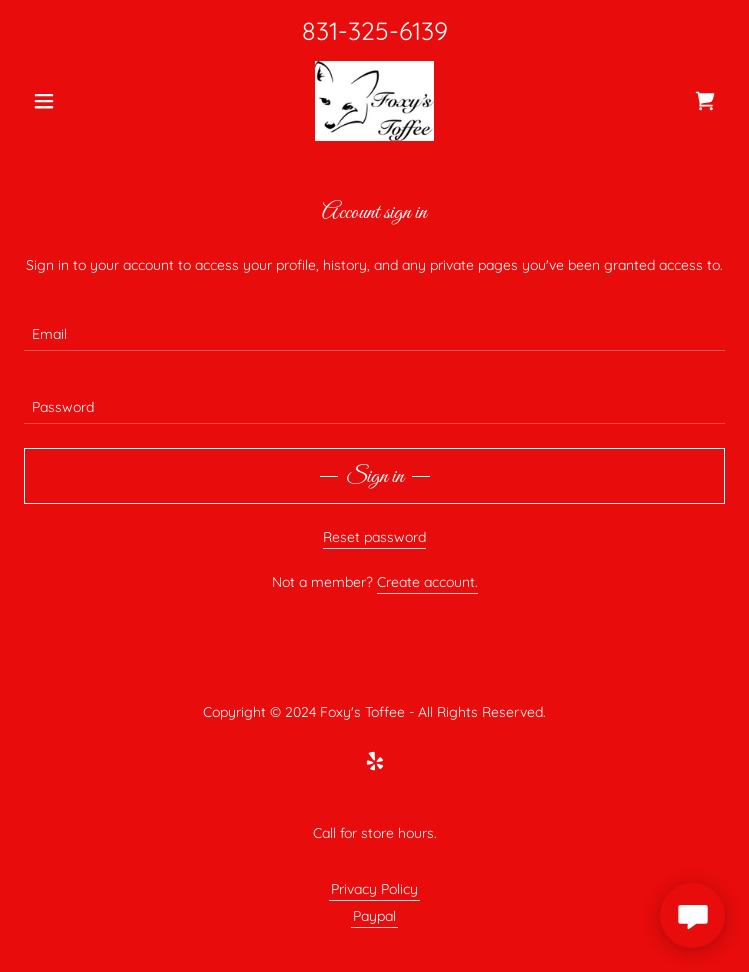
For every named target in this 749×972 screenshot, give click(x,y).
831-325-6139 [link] (375, 30)
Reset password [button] (374, 537)
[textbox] (374, 326)
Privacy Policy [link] (374, 889)
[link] (374, 101)
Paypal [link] (374, 916)
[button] (76, 101)
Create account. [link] (427, 582)
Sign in (375, 476)
